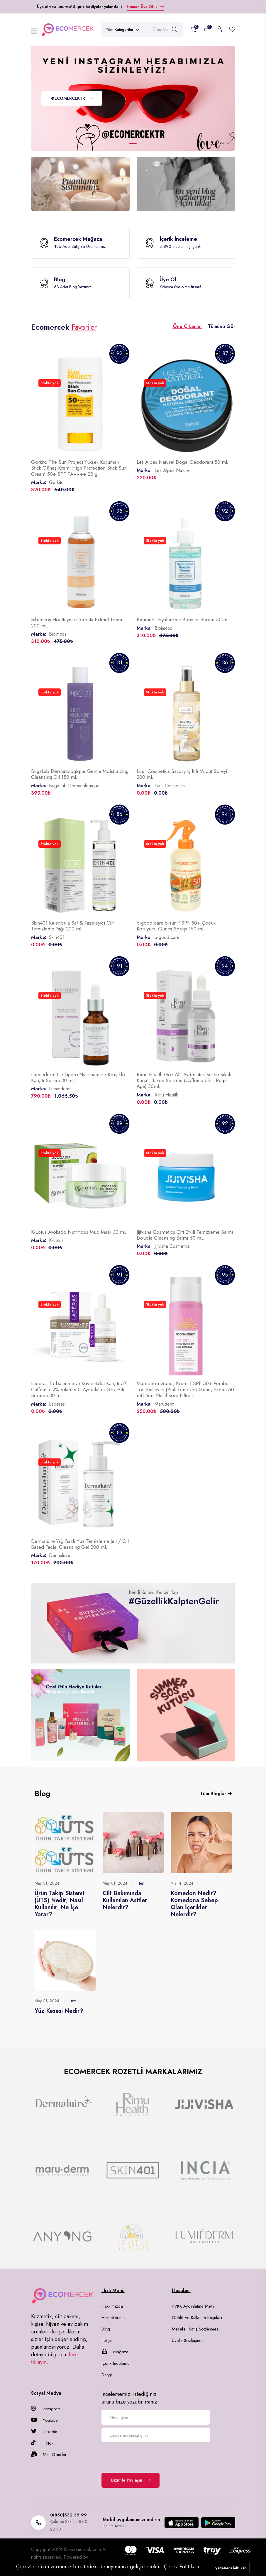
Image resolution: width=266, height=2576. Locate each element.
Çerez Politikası (181, 2566)
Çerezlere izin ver (231, 2567)
